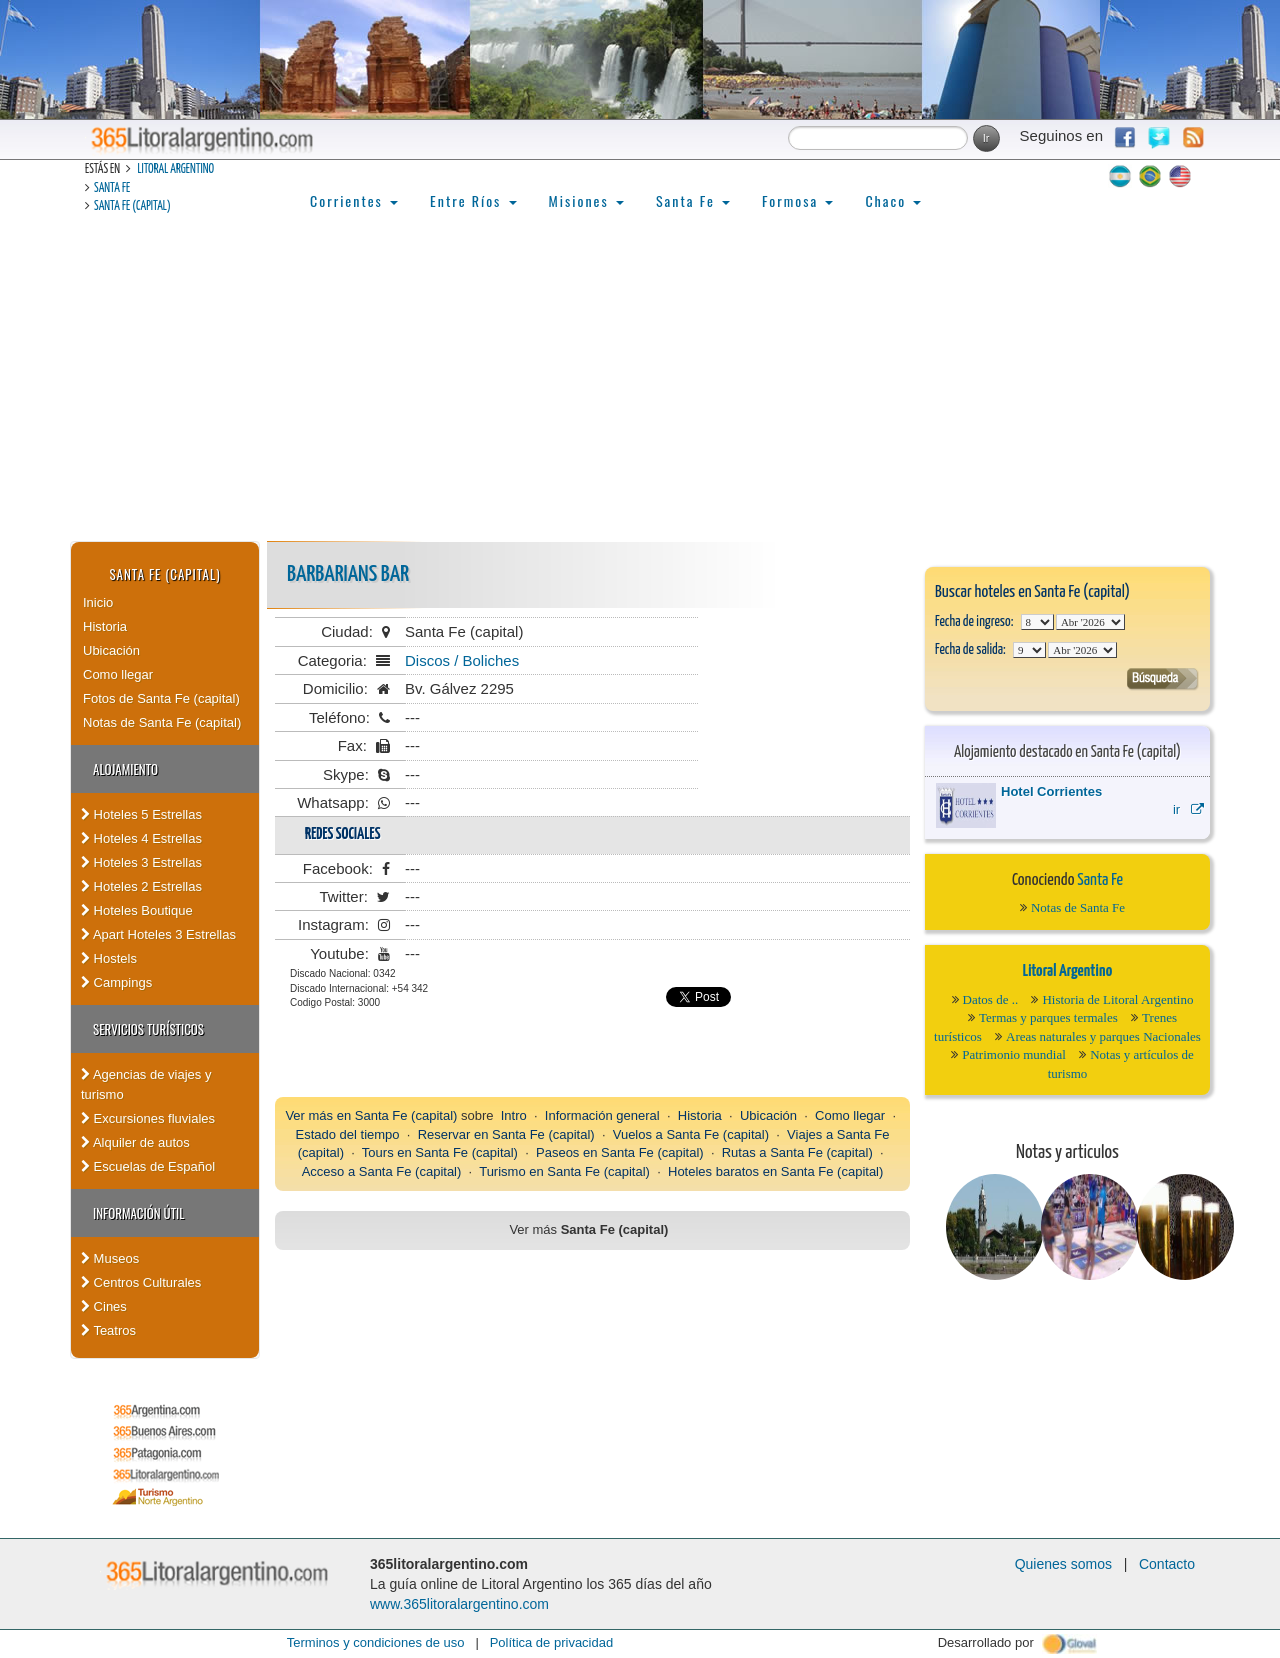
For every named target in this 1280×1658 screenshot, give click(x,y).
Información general (602, 1115)
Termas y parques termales (1048, 1017)
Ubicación (111, 650)
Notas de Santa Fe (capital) (162, 722)
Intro (514, 1115)
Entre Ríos (473, 200)
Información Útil (138, 1213)
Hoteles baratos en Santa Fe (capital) (775, 1171)
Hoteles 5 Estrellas (141, 814)
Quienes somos (1063, 1564)
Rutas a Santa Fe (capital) (797, 1152)
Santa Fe (112, 188)
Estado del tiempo (347, 1134)
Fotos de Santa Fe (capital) (161, 698)
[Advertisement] (640, 391)
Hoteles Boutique (137, 910)
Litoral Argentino (175, 169)
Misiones (586, 200)
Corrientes (354, 200)
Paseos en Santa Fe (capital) (620, 1152)
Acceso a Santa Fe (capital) (382, 1171)
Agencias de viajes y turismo (146, 1084)
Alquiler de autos (135, 1142)
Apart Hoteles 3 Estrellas (158, 934)
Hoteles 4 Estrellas (141, 838)
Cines (104, 1306)
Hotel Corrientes (1051, 791)
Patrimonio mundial (1014, 1054)
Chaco (893, 200)
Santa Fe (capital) (132, 206)
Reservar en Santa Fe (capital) (506, 1134)
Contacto (1167, 1564)
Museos (110, 1258)
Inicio (98, 602)
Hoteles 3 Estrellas (141, 862)
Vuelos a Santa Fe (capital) (691, 1134)
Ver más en (319, 1115)
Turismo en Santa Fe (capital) (564, 1171)
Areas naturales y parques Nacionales (1103, 1036)
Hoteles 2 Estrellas (141, 886)
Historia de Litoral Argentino (1117, 999)
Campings (116, 982)
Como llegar (118, 674)
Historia (105, 626)
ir (1188, 809)
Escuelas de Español (148, 1166)
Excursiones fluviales (148, 1118)
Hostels (109, 958)
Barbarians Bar (348, 574)
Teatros (108, 1330)
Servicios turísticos (148, 1029)
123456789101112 (1090, 622)
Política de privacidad (552, 1642)
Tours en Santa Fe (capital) (440, 1152)
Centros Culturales (141, 1282)
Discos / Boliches (462, 660)
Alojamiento (125, 769)
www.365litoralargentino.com (459, 1604)
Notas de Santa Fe (1078, 907)
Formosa (797, 200)
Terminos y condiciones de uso (376, 1642)
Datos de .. (991, 999)
